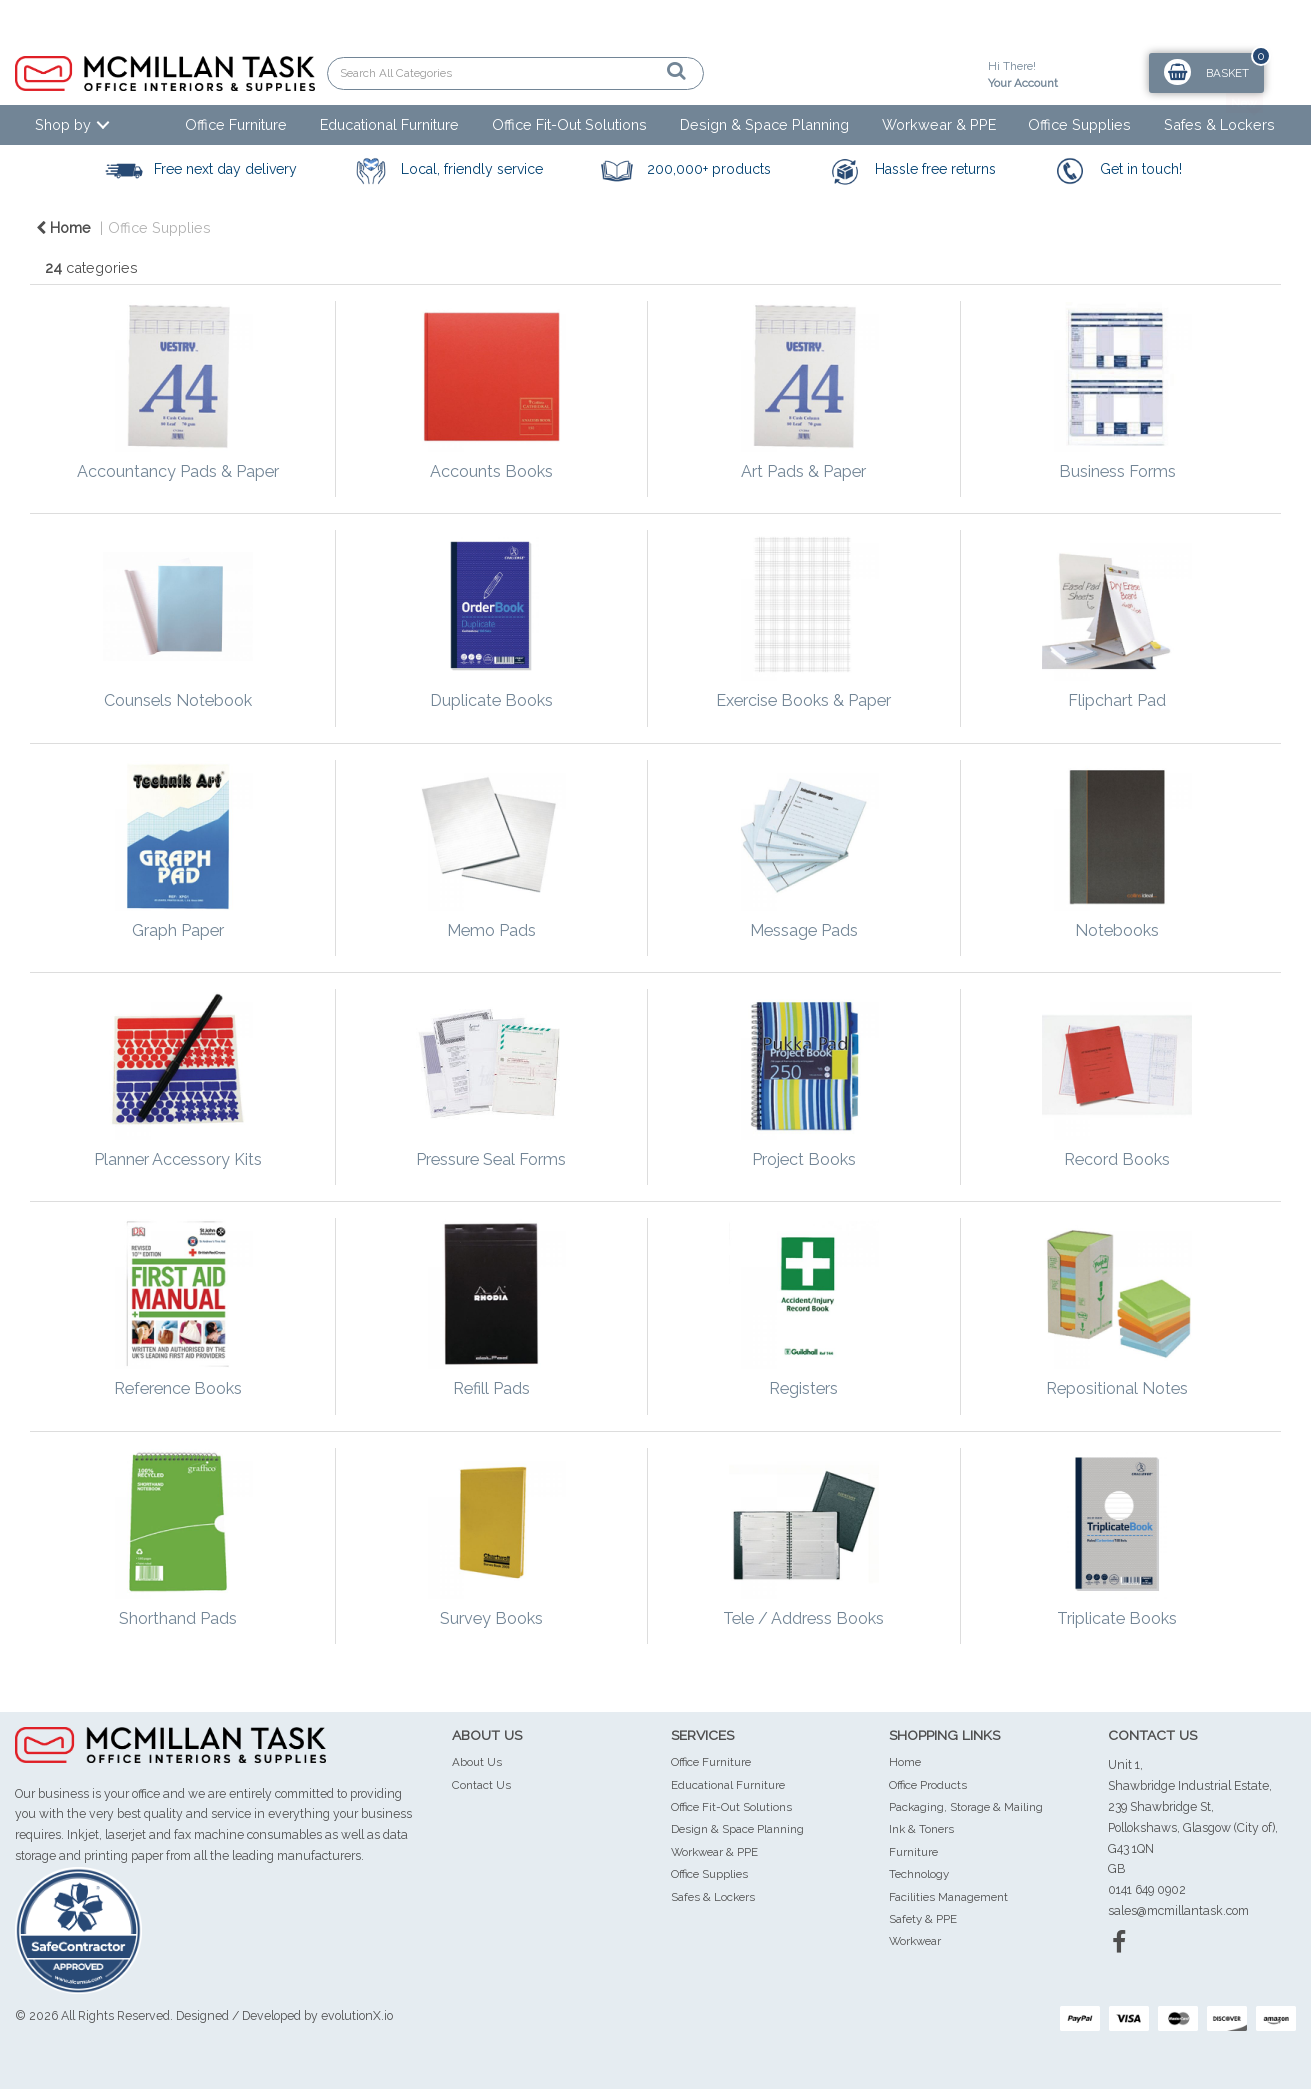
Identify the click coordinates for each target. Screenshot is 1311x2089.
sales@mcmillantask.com (1178, 1910)
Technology (919, 1874)
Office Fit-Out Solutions (569, 124)
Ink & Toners (921, 1829)
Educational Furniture (389, 124)
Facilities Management (948, 1897)
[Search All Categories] (515, 73)
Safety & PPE (923, 1919)
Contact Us (481, 1785)
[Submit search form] (607, 71)
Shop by (63, 124)
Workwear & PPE (939, 124)
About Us (477, 1762)
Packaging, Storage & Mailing (966, 1807)
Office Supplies (1079, 124)
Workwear (915, 1941)
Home (63, 227)
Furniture (913, 1852)
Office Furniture (236, 124)
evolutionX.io (357, 2015)
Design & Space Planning (764, 124)
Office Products (928, 1785)
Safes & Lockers (1219, 124)
